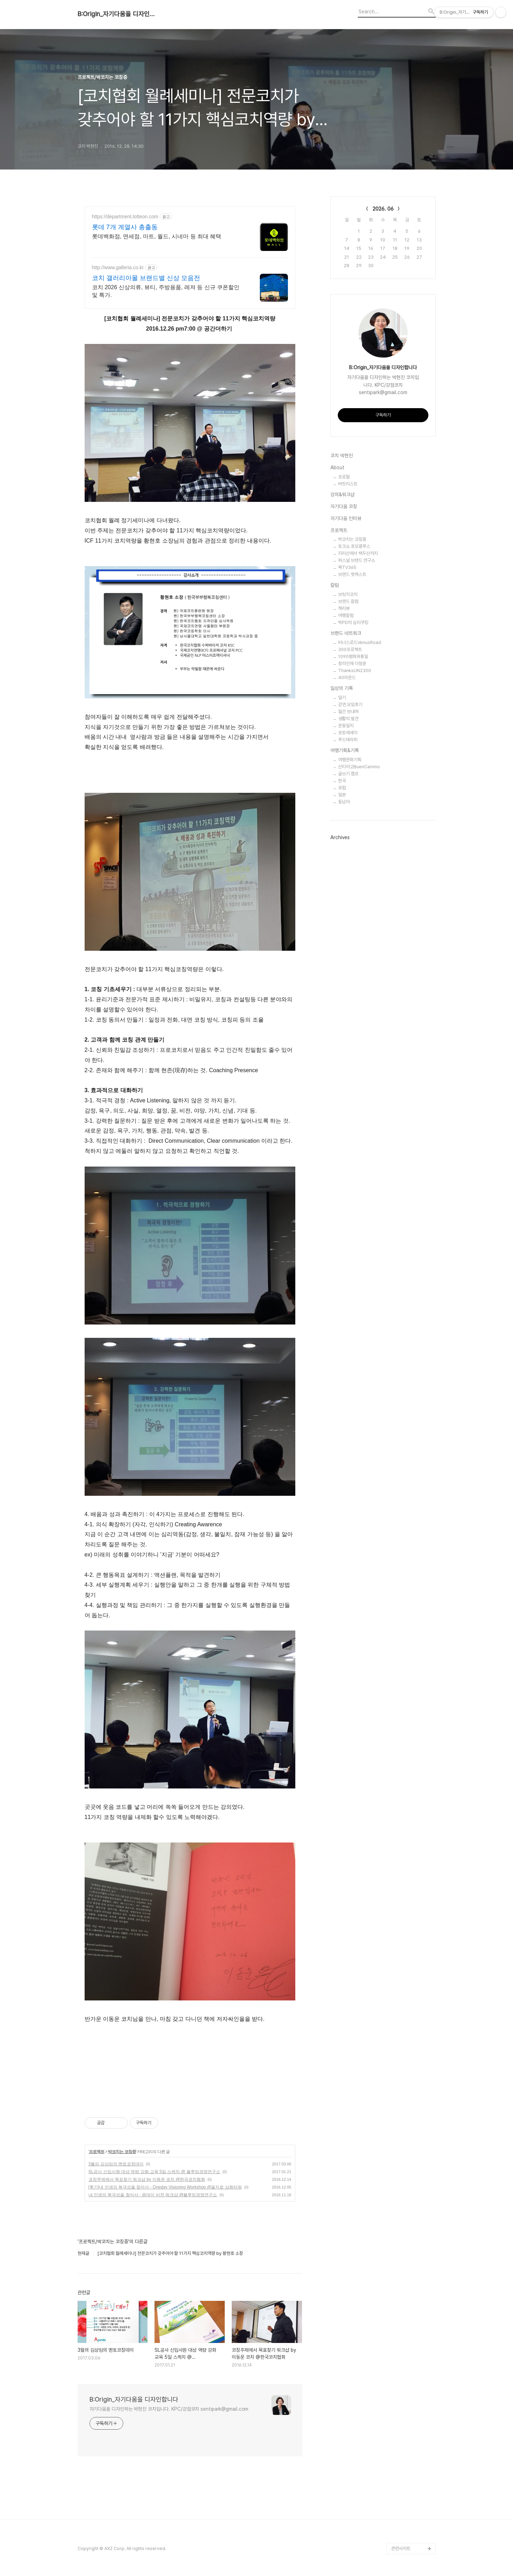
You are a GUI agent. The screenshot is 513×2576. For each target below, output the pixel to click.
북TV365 (347, 567)
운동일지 (346, 725)
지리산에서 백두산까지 (358, 553)
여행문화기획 (349, 759)
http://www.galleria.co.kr (118, 267)
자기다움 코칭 (343, 506)
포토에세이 (347, 732)
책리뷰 (344, 608)
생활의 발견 (348, 718)
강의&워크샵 (342, 494)
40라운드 (347, 677)
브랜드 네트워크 (345, 633)
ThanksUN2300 (354, 670)
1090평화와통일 (353, 656)
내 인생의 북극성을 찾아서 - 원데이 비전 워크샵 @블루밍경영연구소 (152, 2194)
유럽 (342, 787)
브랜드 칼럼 (348, 601)
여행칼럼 (346, 615)
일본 (342, 794)
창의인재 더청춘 (352, 663)
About (337, 467)
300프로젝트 (350, 649)
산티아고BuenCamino (359, 766)
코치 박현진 (341, 455)
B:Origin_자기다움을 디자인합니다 (116, 14)
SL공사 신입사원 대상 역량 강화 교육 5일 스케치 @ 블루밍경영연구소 (154, 2171)
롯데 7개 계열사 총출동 (125, 227)
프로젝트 (96, 2151)
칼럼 (334, 585)
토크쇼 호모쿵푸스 (354, 546)
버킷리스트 (347, 483)
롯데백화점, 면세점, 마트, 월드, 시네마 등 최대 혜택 (157, 236)
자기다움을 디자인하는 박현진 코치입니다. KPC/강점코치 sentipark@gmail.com (169, 2409)
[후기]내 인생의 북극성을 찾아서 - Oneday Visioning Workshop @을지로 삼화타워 (165, 2187)
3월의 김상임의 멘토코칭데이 (116, 2164)
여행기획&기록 (344, 750)
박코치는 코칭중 (122, 2151)
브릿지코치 (347, 594)
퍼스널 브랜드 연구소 (356, 560)
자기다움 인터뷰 (345, 518)
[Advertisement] (190, 2078)
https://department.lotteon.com (125, 216)
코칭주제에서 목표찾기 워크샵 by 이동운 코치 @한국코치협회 (146, 2179)
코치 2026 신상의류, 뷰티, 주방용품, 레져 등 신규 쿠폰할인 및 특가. (166, 291)
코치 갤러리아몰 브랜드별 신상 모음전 (146, 277)
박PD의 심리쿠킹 (353, 622)
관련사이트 (400, 2548)
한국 (342, 780)
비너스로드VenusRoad (359, 642)
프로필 (344, 476)
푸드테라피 (347, 739)
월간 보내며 (348, 711)
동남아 (344, 801)
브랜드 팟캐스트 (352, 574)
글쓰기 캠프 (348, 773)
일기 (342, 697)
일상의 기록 (341, 688)
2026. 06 (383, 209)
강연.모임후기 (350, 704)
